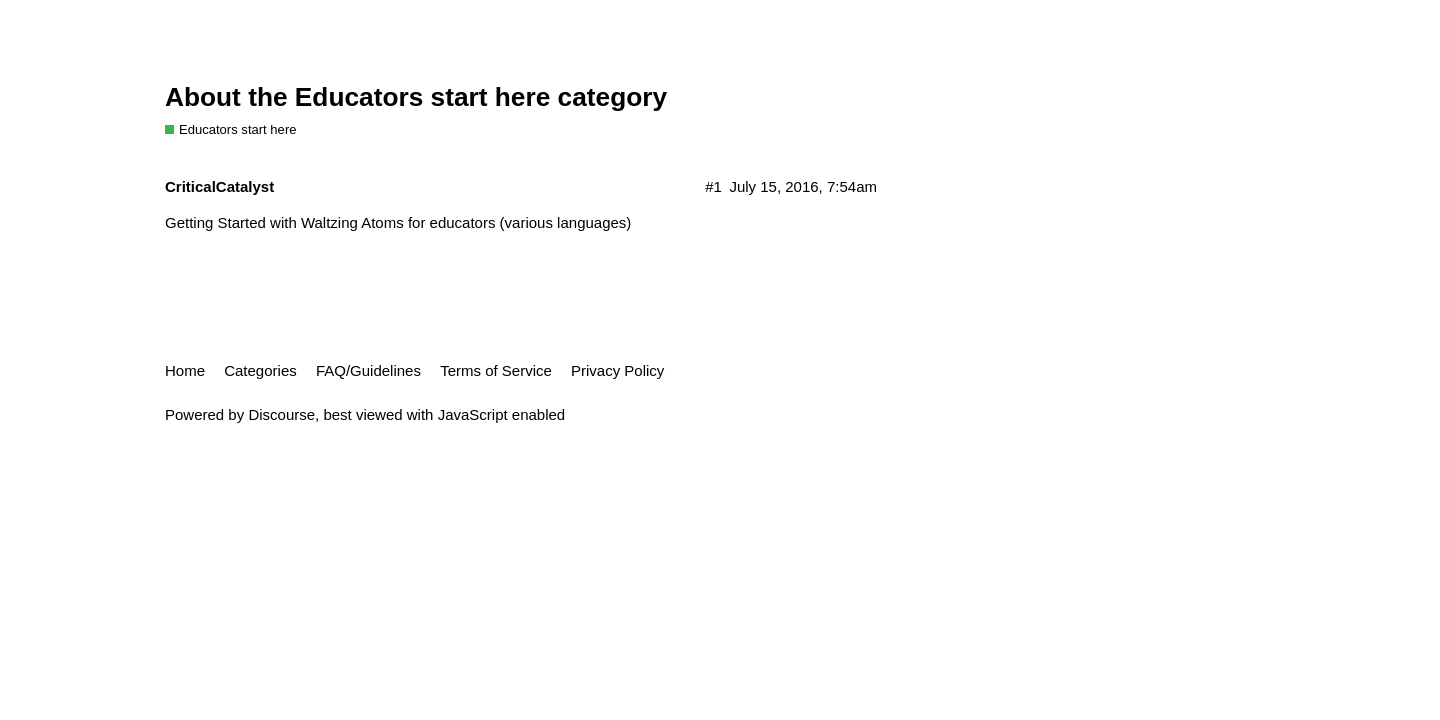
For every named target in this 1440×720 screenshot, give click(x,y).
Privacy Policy (617, 370)
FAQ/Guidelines (368, 370)
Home (185, 370)
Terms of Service (496, 370)
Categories (260, 370)
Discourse (281, 414)
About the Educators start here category (416, 97)
